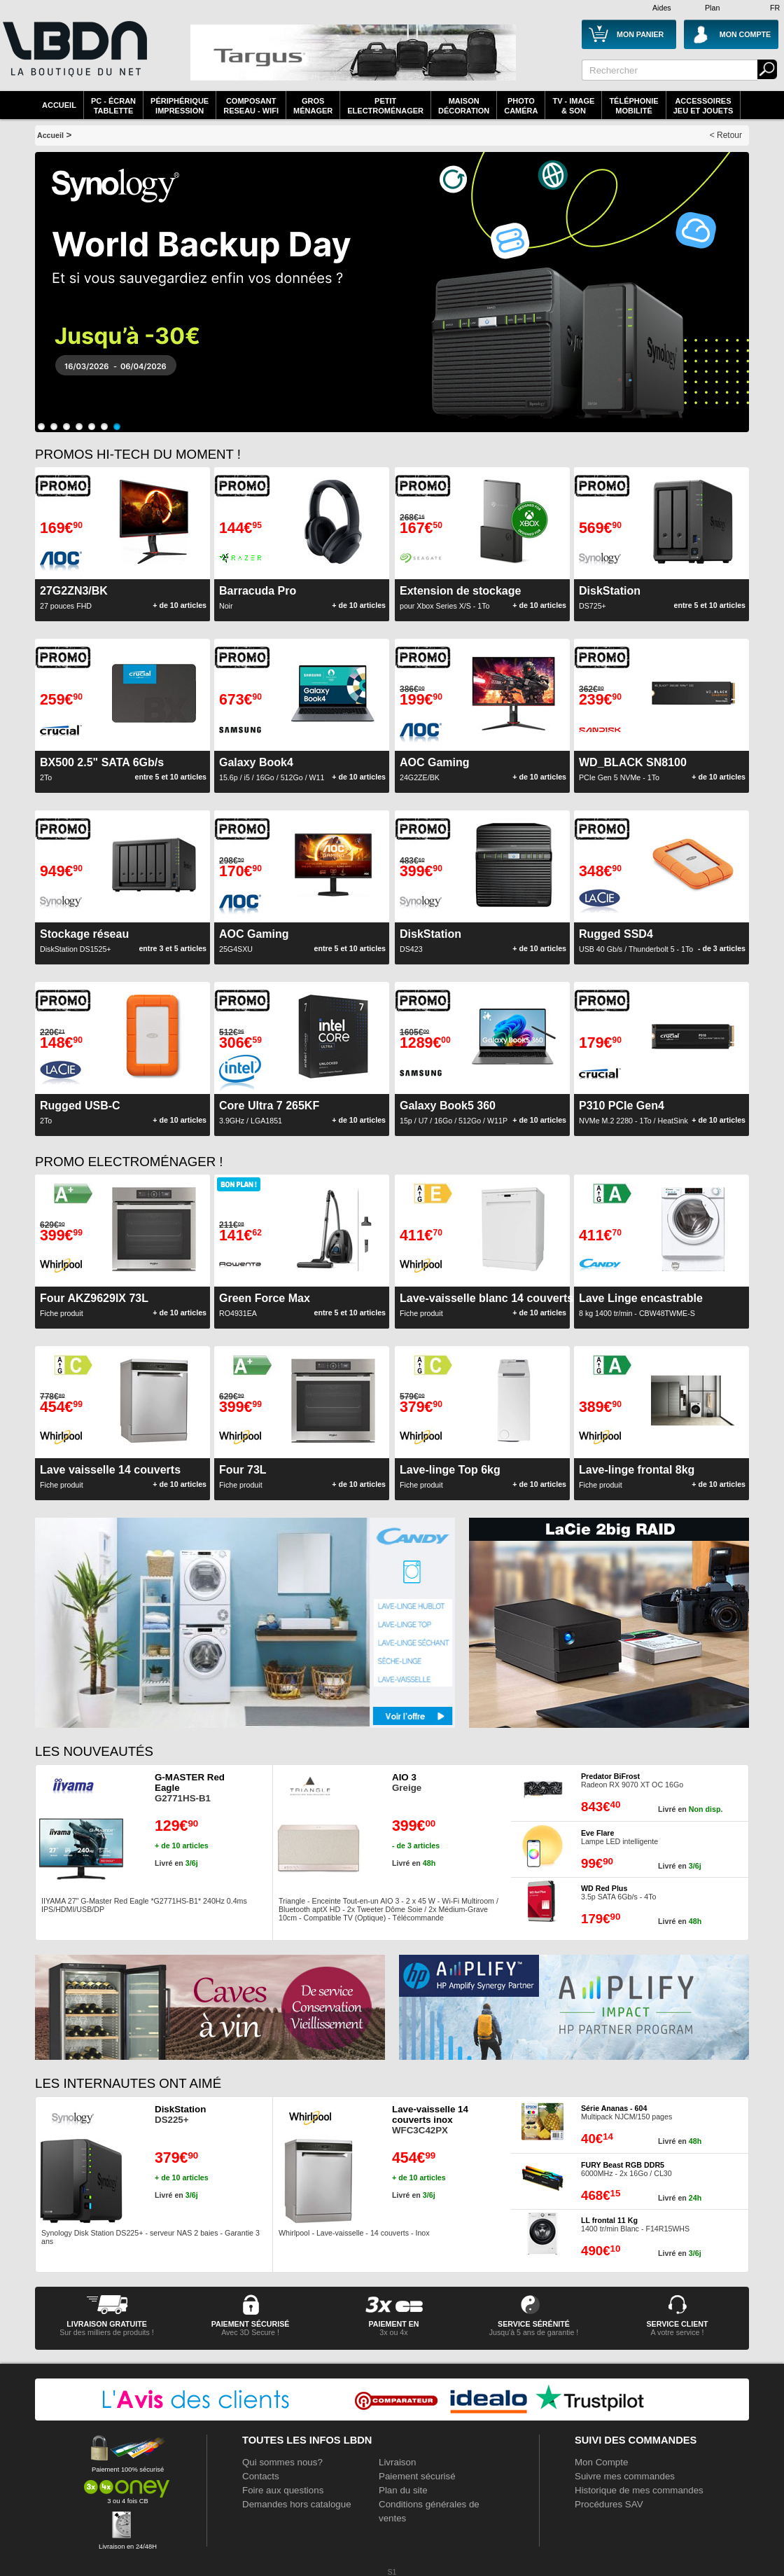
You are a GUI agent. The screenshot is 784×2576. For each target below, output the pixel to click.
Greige (406, 1782)
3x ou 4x (393, 2332)
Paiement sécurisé (417, 2476)
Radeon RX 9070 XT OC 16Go (632, 1780)
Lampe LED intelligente (619, 1837)
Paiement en (393, 2324)
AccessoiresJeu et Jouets (703, 106)
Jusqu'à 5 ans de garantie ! (534, 2332)
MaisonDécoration (463, 106)
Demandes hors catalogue (296, 2504)
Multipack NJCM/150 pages (626, 2112)
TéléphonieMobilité (633, 106)
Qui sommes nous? (282, 2462)
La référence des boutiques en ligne (73, 57)
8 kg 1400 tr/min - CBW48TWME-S (641, 1304)
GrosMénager (312, 106)
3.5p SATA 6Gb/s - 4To (618, 1892)
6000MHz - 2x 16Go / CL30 (626, 2169)
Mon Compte (601, 2462)
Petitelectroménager (385, 106)
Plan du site (403, 2490)
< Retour (726, 135)
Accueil (59, 105)
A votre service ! (677, 2332)
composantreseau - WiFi (251, 106)
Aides (661, 8)
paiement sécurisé (250, 2324)
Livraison (397, 2462)
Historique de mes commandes (639, 2490)
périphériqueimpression (179, 106)
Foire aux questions (282, 2490)
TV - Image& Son (573, 106)
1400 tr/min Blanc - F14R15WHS (635, 2224)
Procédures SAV (609, 2504)
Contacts (260, 2476)
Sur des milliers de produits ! (106, 2332)
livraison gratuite (106, 2324)
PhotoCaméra (521, 106)
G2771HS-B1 (190, 1787)
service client (677, 2324)
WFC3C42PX (430, 2119)
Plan (712, 8)
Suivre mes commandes (625, 2476)
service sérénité (534, 2324)
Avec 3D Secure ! (250, 2332)
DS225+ (180, 2114)
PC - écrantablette (113, 106)
